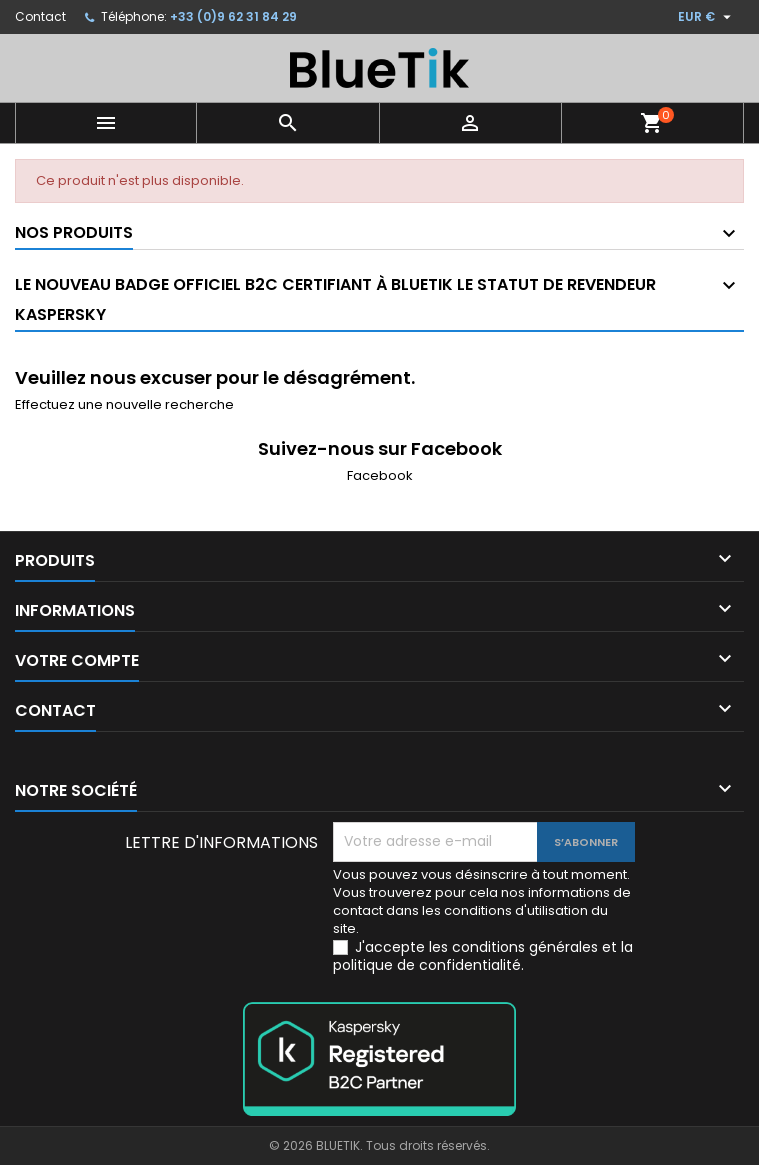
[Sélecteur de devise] (707, 17)
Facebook (380, 475)
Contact (40, 16)
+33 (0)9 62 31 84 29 (233, 16)
